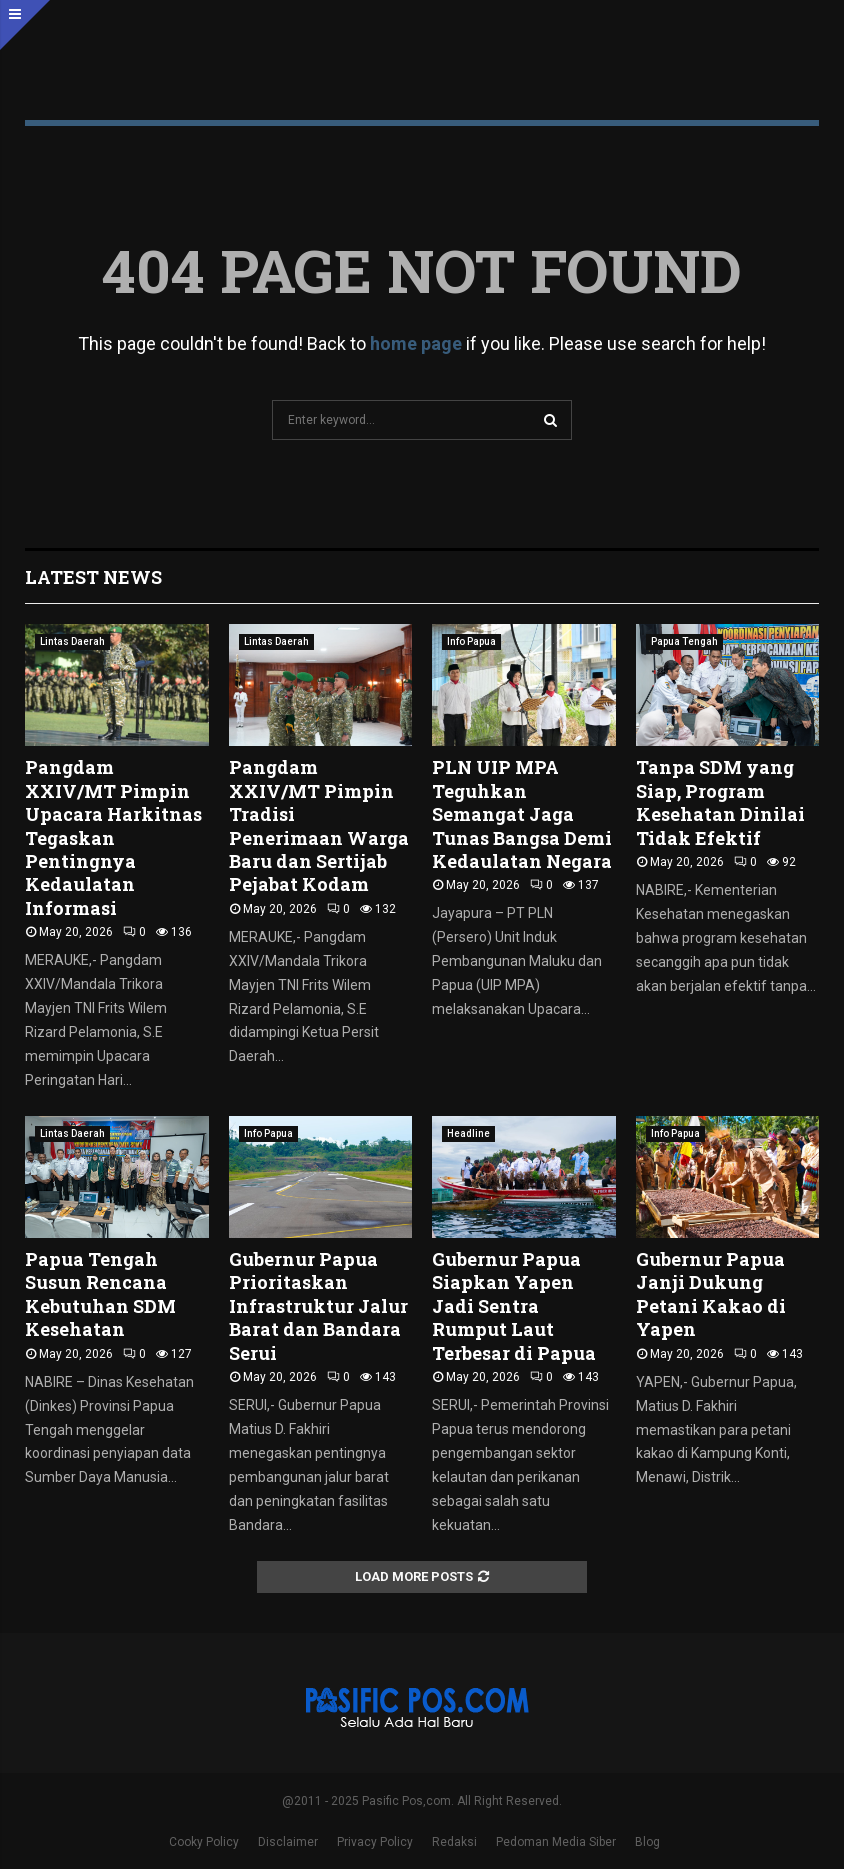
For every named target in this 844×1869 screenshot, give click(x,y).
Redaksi (454, 1842)
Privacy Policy (375, 1842)
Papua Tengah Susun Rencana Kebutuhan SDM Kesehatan (100, 1294)
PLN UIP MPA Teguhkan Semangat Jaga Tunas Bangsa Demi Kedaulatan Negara (522, 814)
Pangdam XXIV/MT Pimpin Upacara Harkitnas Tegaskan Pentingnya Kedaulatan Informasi (113, 837)
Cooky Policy (204, 1842)
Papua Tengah (684, 641)
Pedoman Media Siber (556, 1842)
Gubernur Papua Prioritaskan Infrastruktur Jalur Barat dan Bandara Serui (318, 1306)
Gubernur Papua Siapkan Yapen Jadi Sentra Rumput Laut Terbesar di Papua (514, 1306)
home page (416, 343)
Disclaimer (288, 1842)
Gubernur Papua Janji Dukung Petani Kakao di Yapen (711, 1294)
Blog (647, 1842)
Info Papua (471, 641)
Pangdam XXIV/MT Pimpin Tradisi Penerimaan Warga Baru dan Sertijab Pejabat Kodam (319, 825)
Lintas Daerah (72, 641)
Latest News (93, 577)
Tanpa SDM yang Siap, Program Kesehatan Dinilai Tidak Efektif (720, 802)
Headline (468, 1133)
